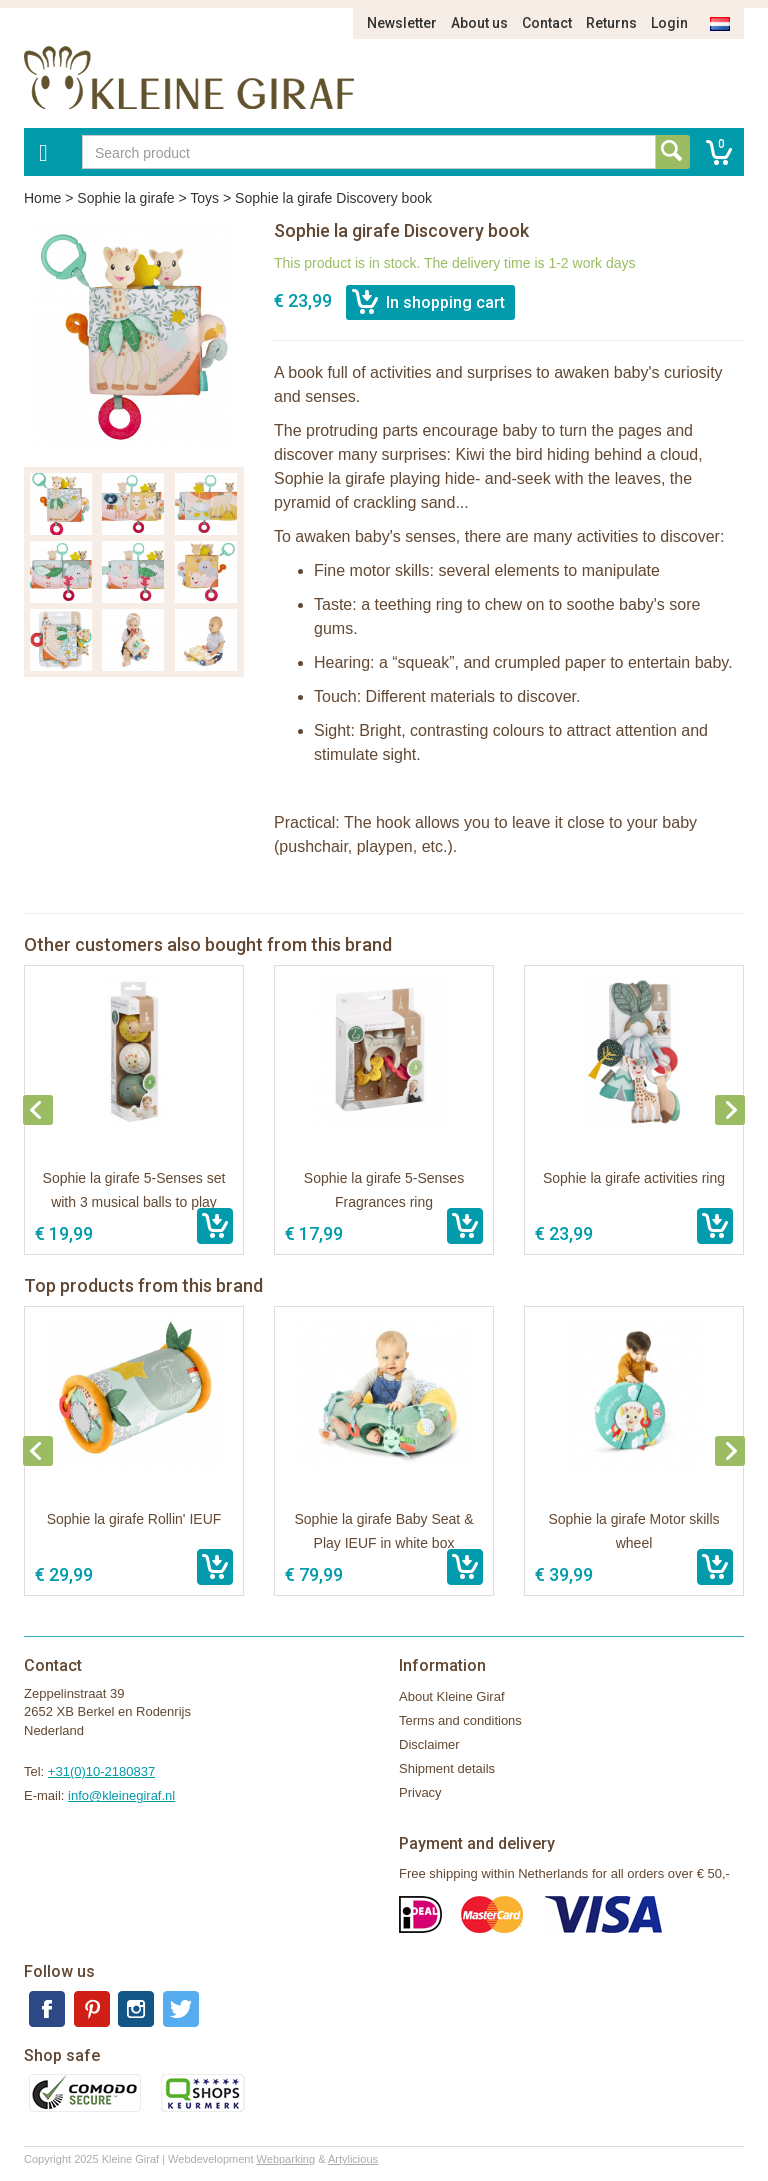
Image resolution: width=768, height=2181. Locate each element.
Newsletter (402, 23)
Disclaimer (429, 1744)
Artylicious (353, 2159)
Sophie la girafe (125, 198)
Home (42, 198)
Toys (204, 198)
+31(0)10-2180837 (101, 1771)
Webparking (286, 2159)
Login (669, 23)
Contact (547, 23)
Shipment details (447, 1768)
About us (479, 23)
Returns (611, 23)
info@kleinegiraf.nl (121, 1795)
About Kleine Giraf (452, 1696)
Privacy (420, 1792)
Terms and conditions (460, 1720)
